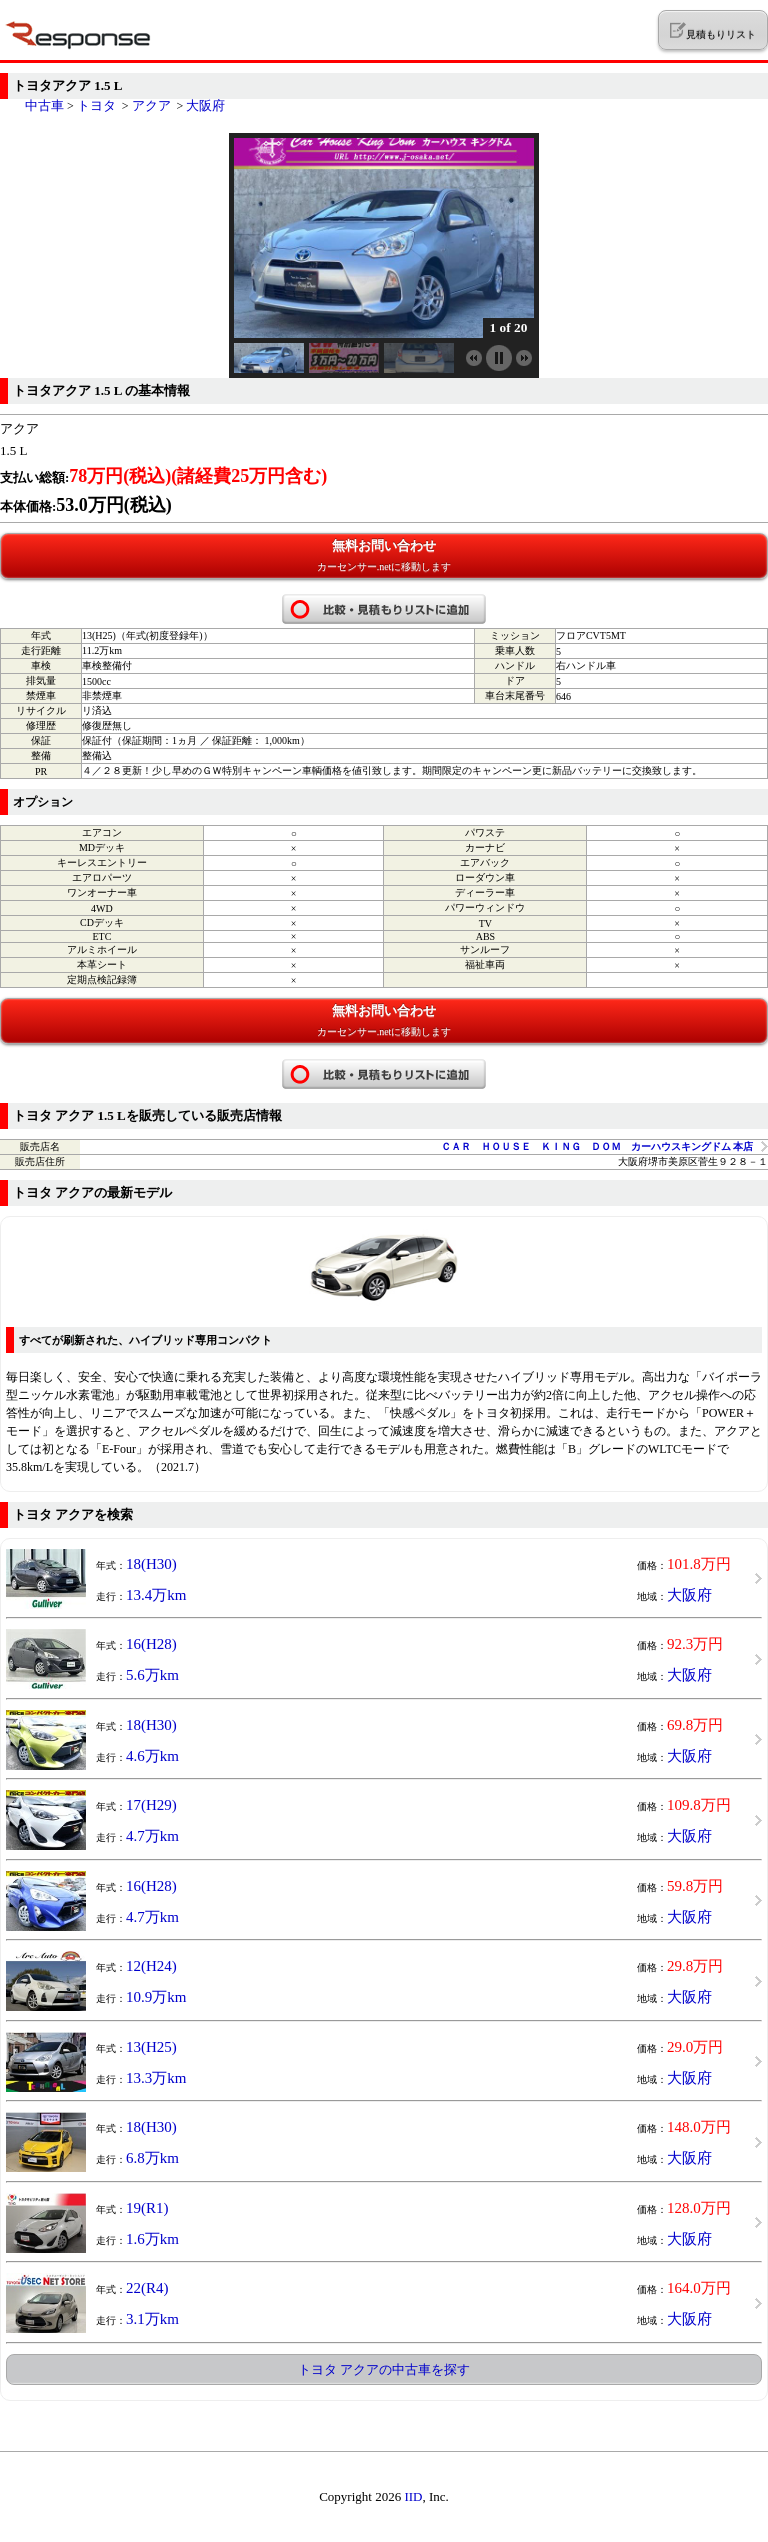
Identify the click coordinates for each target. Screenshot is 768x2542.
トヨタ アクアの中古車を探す (384, 2369)
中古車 (44, 105)
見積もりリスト (712, 31)
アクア (151, 105)
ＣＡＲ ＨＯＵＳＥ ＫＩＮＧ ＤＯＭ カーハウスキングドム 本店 (597, 1146)
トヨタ (96, 105)
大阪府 (205, 105)
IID (413, 2496)
